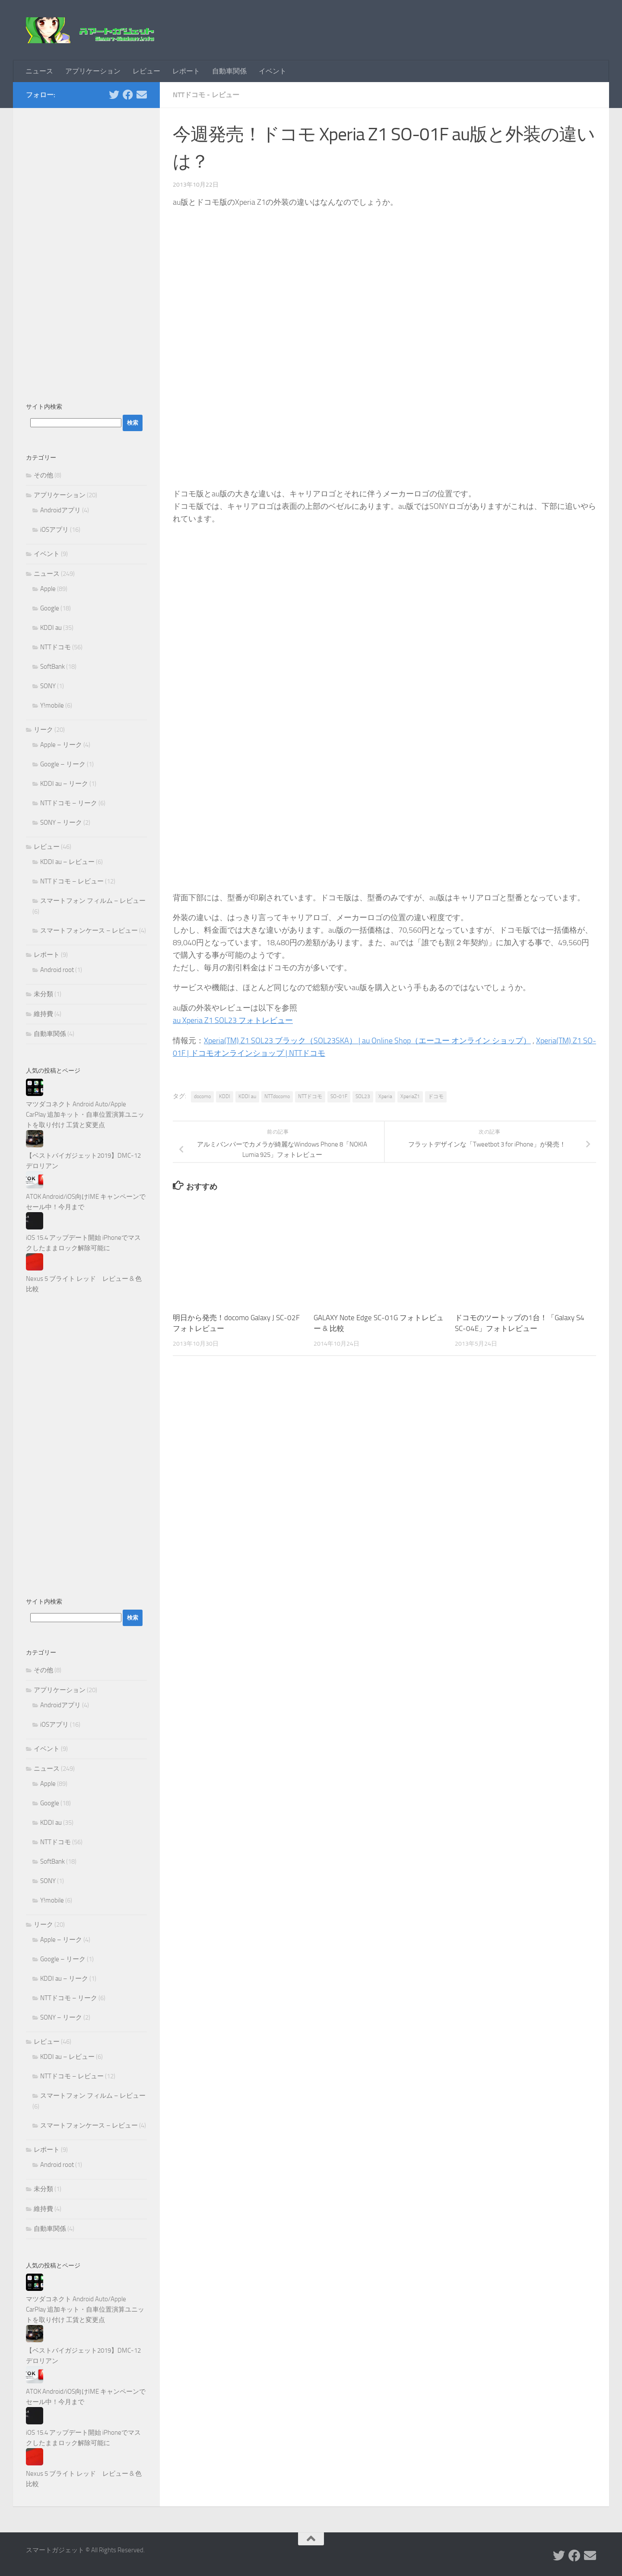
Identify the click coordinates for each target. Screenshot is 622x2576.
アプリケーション (93, 71)
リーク (43, 730)
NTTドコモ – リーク (68, 803)
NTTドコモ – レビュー (72, 881)
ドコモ (436, 1096)
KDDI (224, 1096)
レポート (186, 71)
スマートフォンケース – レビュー (89, 930)
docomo (202, 1096)
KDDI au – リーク (64, 784)
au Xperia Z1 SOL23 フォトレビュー (233, 1020)
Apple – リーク (61, 745)
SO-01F (338, 1096)
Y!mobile (52, 705)
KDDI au (247, 1096)
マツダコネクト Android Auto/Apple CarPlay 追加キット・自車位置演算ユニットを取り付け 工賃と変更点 (85, 1114)
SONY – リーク (61, 822)
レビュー (146, 71)
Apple (48, 589)
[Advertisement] (86, 250)
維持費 (43, 1014)
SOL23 (362, 1096)
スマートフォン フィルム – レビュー (93, 901)
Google (49, 608)
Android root (57, 970)
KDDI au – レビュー (67, 862)
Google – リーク (63, 764)
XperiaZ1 (410, 1096)
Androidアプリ (60, 510)
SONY (48, 686)
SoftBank (52, 666)
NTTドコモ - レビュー (206, 95)
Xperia (385, 1096)
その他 (43, 475)
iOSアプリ (54, 530)
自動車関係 (229, 71)
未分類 (43, 994)
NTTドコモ (310, 1096)
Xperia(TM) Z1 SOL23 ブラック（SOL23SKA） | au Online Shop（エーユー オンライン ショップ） (367, 1040)
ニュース (39, 71)
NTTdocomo (277, 1096)
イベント (272, 71)
